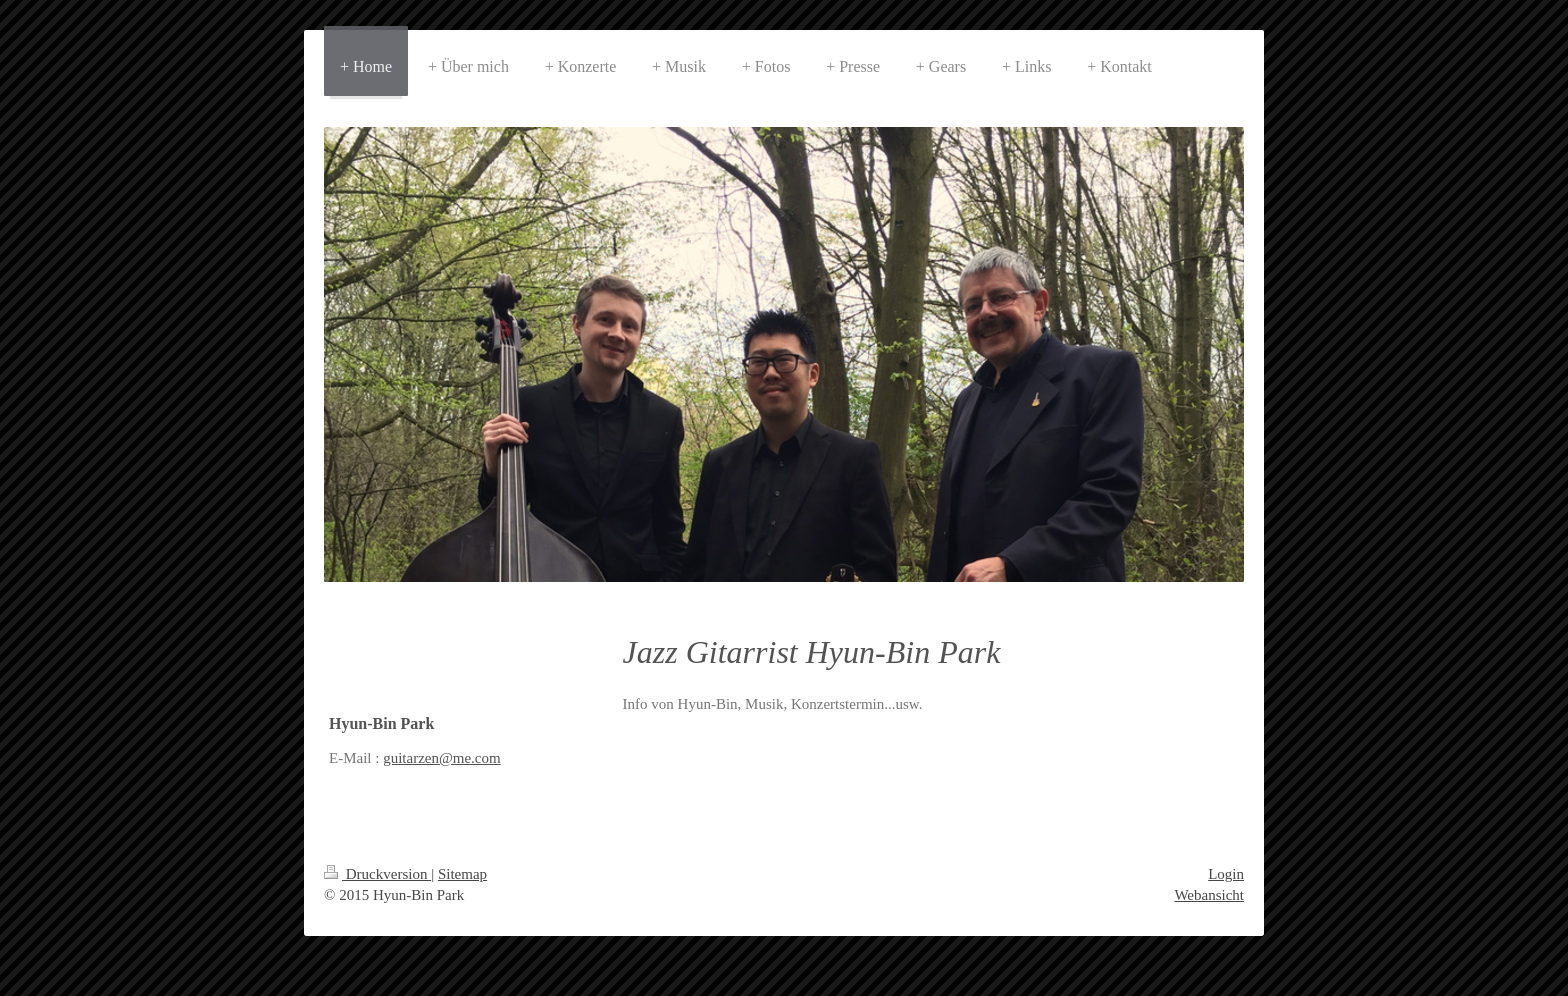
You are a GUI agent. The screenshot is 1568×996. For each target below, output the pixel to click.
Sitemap (462, 874)
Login (1226, 874)
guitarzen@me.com (442, 758)
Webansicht (1209, 895)
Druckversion (377, 874)
